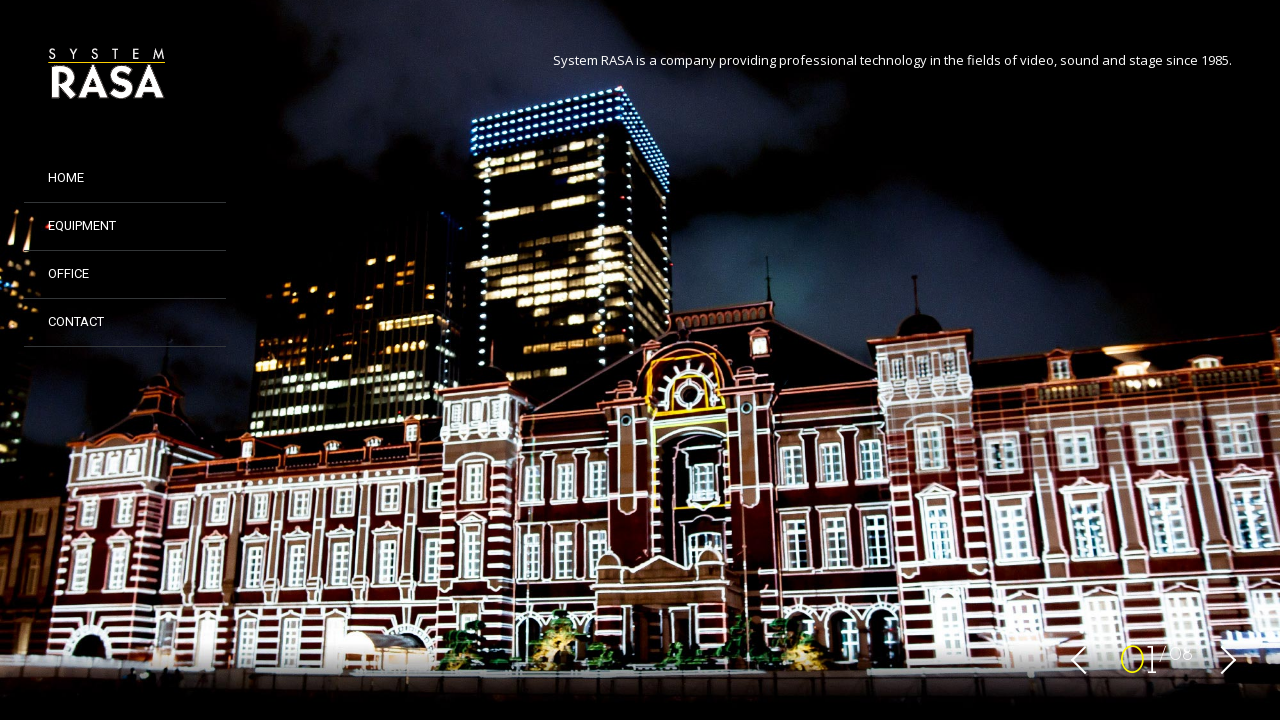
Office (68, 273)
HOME (66, 177)
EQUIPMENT (82, 225)
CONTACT (76, 321)
